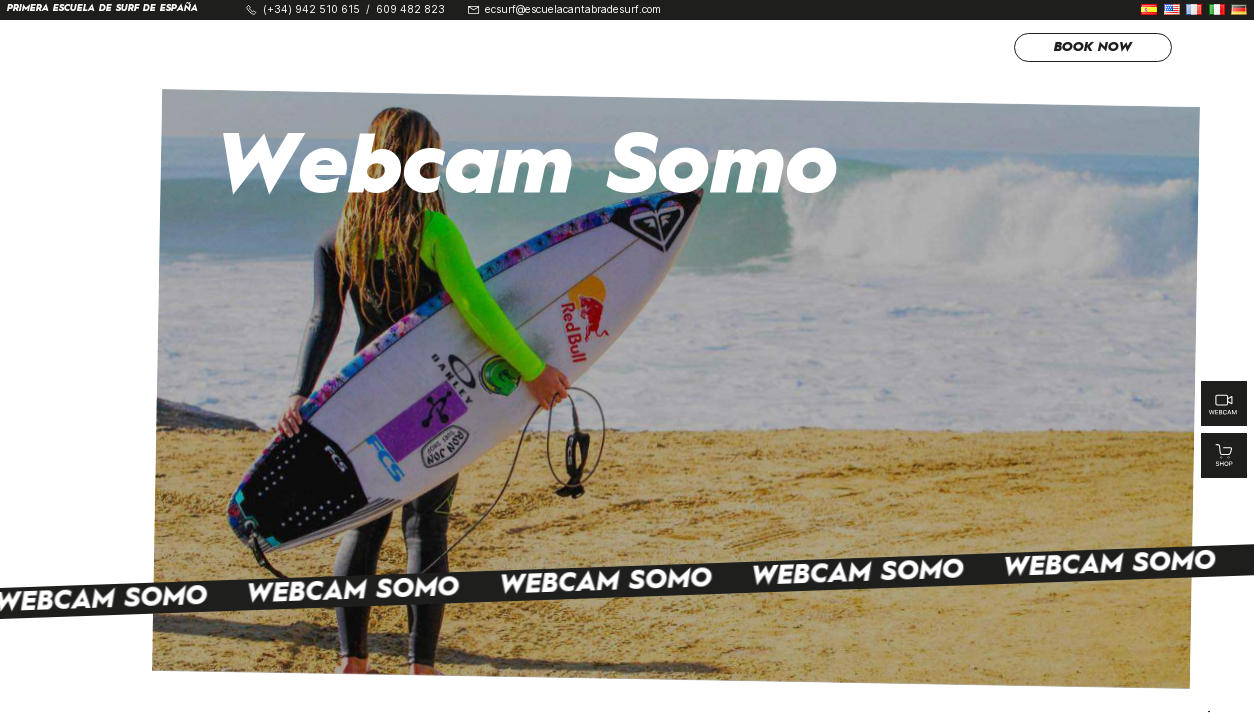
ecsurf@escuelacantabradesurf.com (573, 10)
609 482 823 (410, 10)
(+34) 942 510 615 (311, 10)
